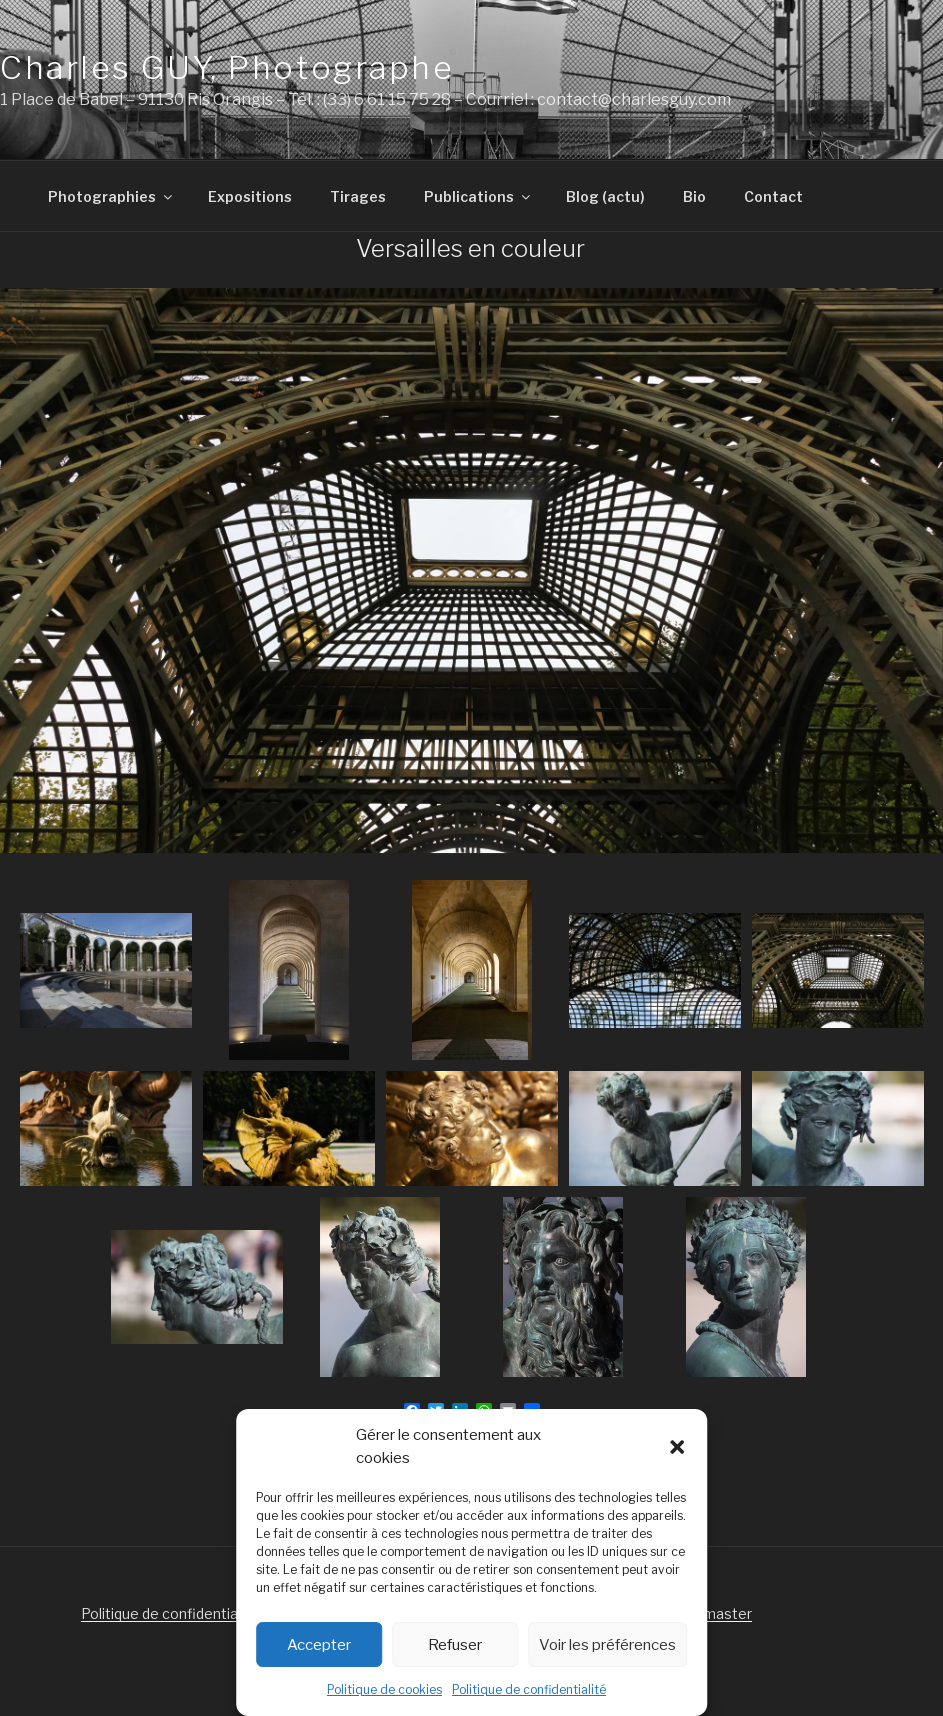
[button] (677, 1447)
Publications (478, 196)
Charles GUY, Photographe (227, 67)
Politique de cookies (384, 1689)
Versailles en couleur (470, 248)
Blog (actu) (605, 196)
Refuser (455, 1645)
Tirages (358, 196)
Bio (694, 196)
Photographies (111, 196)
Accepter (319, 1645)
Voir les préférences (607, 1645)
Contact (773, 196)
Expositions (250, 196)
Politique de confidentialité (529, 1689)
